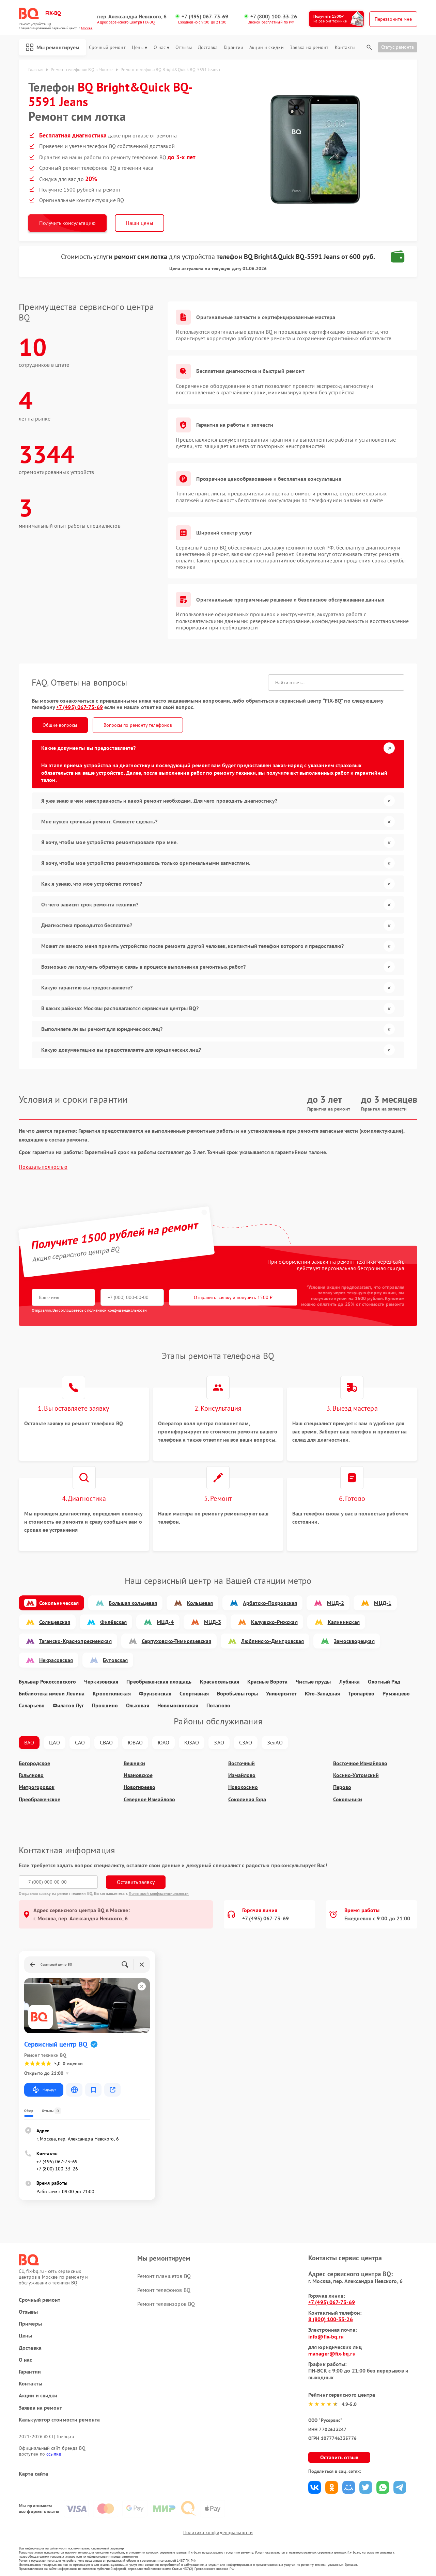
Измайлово (241, 1775)
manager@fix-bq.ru (332, 2353)
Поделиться (314, 2487)
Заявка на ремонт (309, 47)
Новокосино (243, 1787)
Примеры (30, 2323)
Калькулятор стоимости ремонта (59, 2419)
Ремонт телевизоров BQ (166, 2303)
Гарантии (233, 47)
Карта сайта (33, 2474)
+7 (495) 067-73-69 (205, 16)
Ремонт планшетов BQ (164, 2276)
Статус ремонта (397, 47)
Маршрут (44, 2090)
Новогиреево (139, 1787)
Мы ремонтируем (52, 47)
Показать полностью (43, 1167)
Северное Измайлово (149, 1799)
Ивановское (138, 1775)
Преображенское (39, 1799)
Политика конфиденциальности (218, 2532)
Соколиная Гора (247, 1799)
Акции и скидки (266, 47)
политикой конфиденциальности (117, 1310)
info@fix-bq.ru (326, 2336)
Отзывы (183, 47)
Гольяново (31, 1775)
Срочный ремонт (107, 47)
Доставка (208, 47)
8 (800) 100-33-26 (330, 2319)
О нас (162, 47)
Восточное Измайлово (360, 1763)
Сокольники (347, 1799)
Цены (139, 47)
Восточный (241, 1763)
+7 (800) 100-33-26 (273, 16)
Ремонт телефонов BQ (163, 2289)
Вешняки (134, 1763)
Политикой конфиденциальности (159, 1893)
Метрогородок (36, 1787)
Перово (342, 1787)
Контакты (345, 47)
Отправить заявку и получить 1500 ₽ (233, 1297)
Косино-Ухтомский (356, 1775)
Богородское (34, 1763)
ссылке (53, 2454)
